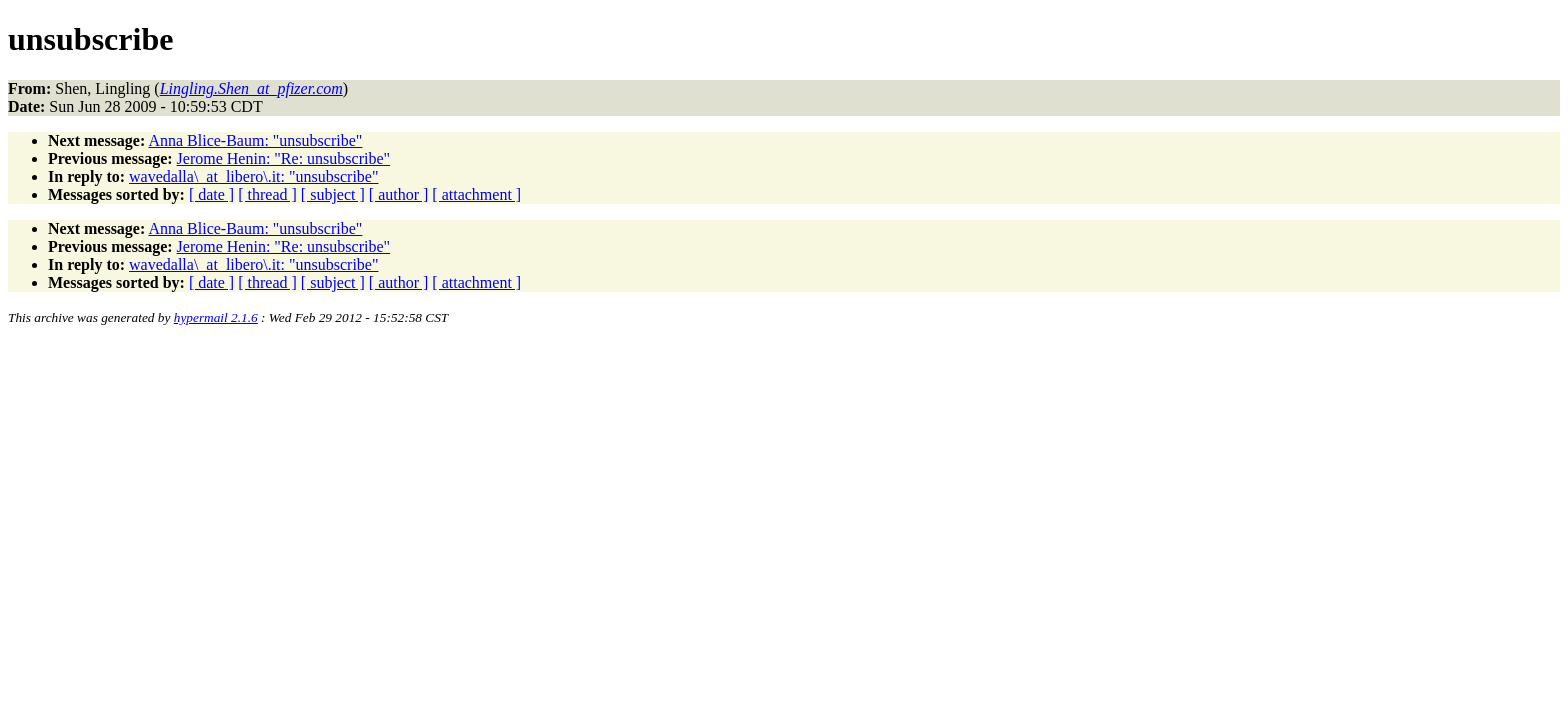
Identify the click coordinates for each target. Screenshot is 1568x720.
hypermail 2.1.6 (216, 317)
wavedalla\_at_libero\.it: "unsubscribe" (253, 176)
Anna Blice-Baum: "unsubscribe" (255, 140)
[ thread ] (267, 194)
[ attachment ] (476, 194)
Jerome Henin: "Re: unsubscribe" (283, 158)
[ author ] (399, 194)
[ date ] (211, 194)
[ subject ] (333, 194)
